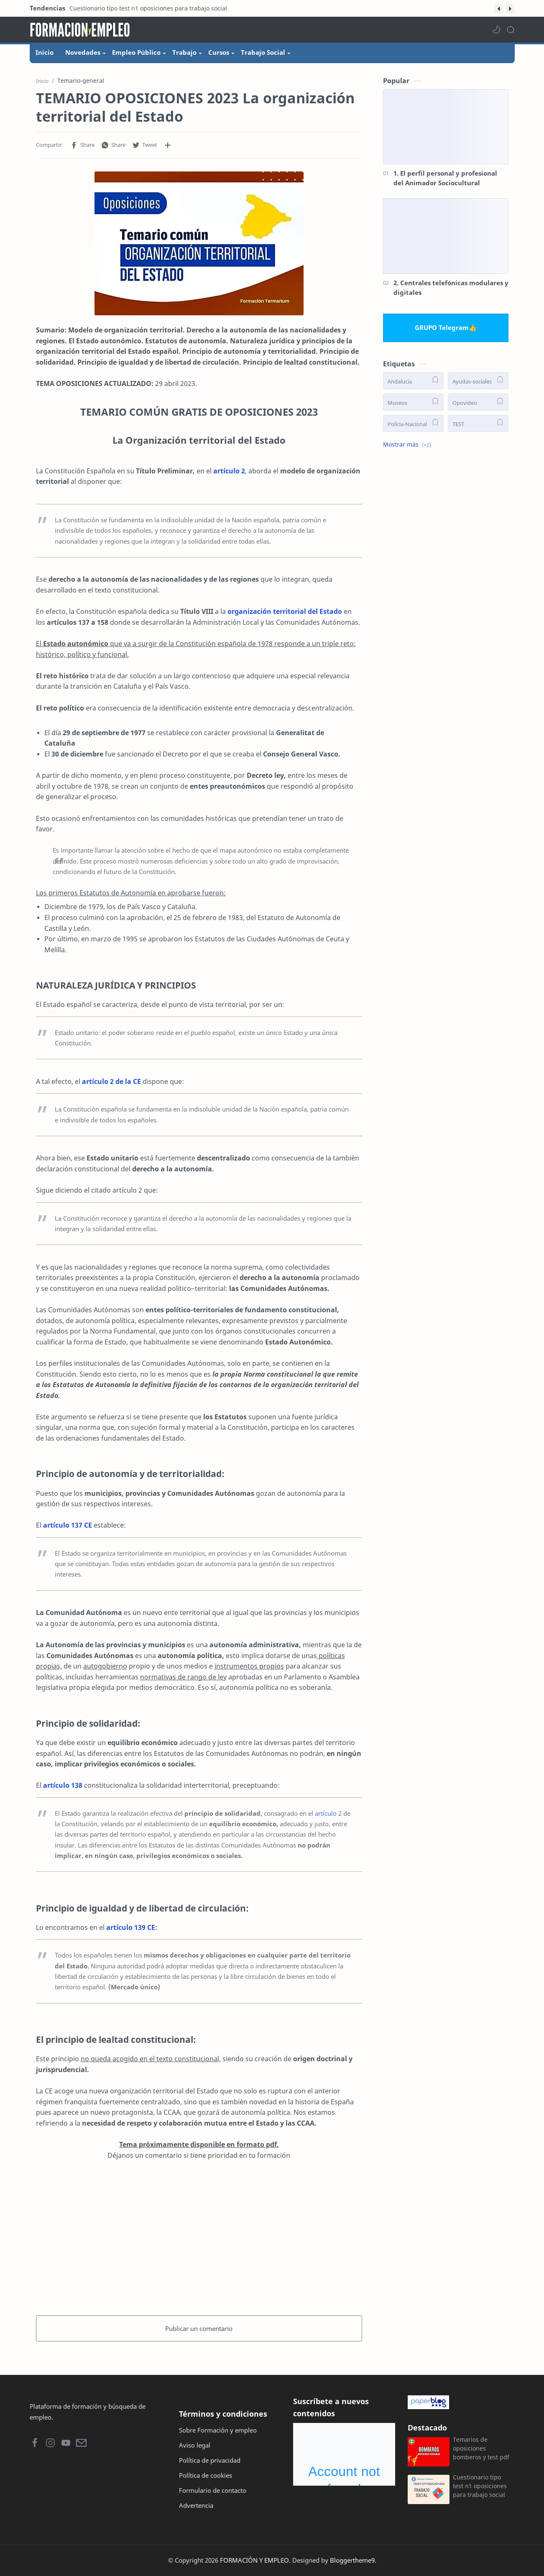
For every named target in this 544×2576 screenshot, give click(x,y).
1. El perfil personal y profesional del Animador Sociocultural (445, 178)
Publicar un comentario (198, 2328)
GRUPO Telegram (442, 327)
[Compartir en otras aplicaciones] (168, 145)
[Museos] (413, 402)
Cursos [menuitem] (218, 52)
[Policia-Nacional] (413, 423)
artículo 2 (229, 470)
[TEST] (478, 423)
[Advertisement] (199, 2236)
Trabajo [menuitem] (184, 52)
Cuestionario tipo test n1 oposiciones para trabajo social (148, 8)
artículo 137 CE (67, 1525)
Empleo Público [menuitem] (136, 52)
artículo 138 (62, 1785)
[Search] (510, 29)
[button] (498, 8)
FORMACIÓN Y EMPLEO (254, 2560)
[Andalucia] (413, 380)
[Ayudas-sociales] (478, 380)
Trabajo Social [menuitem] (263, 52)
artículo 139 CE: (131, 1927)
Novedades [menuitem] (82, 52)
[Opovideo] (478, 402)
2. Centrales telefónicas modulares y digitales (450, 287)
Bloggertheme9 (352, 2560)
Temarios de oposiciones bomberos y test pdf (481, 2448)
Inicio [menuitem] (45, 52)
